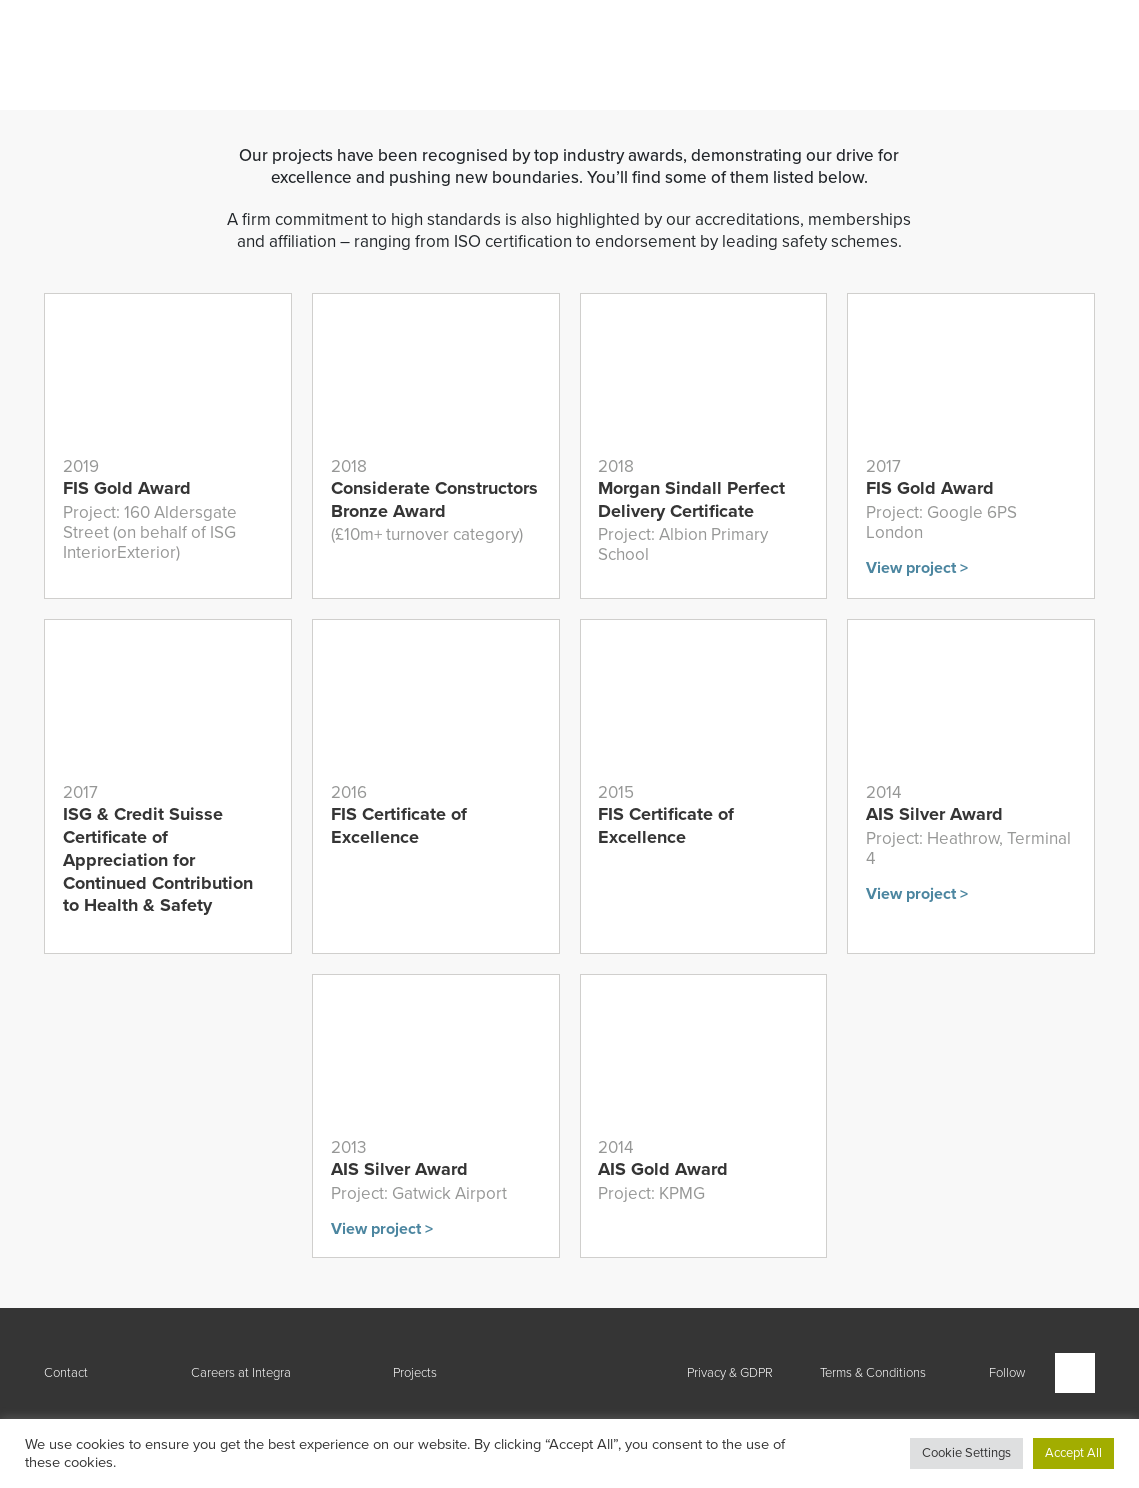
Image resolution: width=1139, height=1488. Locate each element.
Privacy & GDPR (730, 1373)
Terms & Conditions (873, 1373)
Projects (415, 1373)
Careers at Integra (241, 1373)
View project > (917, 568)
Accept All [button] (1073, 1453)
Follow (1007, 1373)
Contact (66, 1373)
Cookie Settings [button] (966, 1453)
